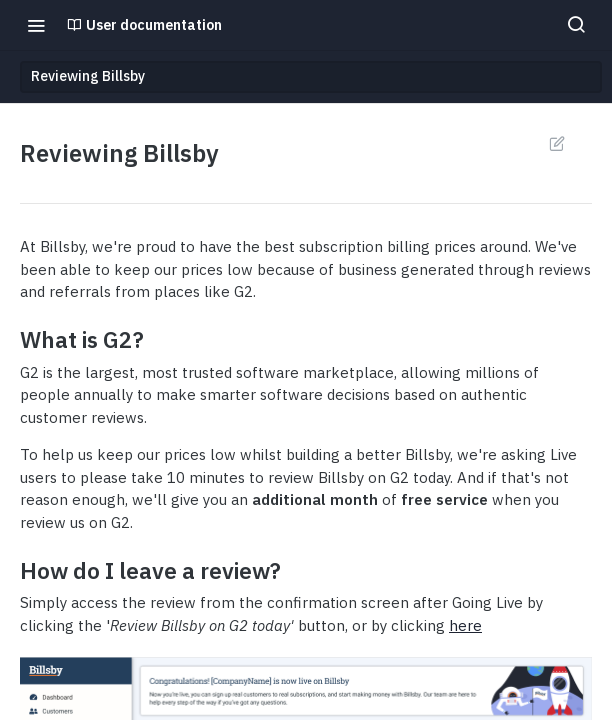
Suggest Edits (556, 143)
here (465, 625)
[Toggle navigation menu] (36, 25)
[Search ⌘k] (576, 25)
